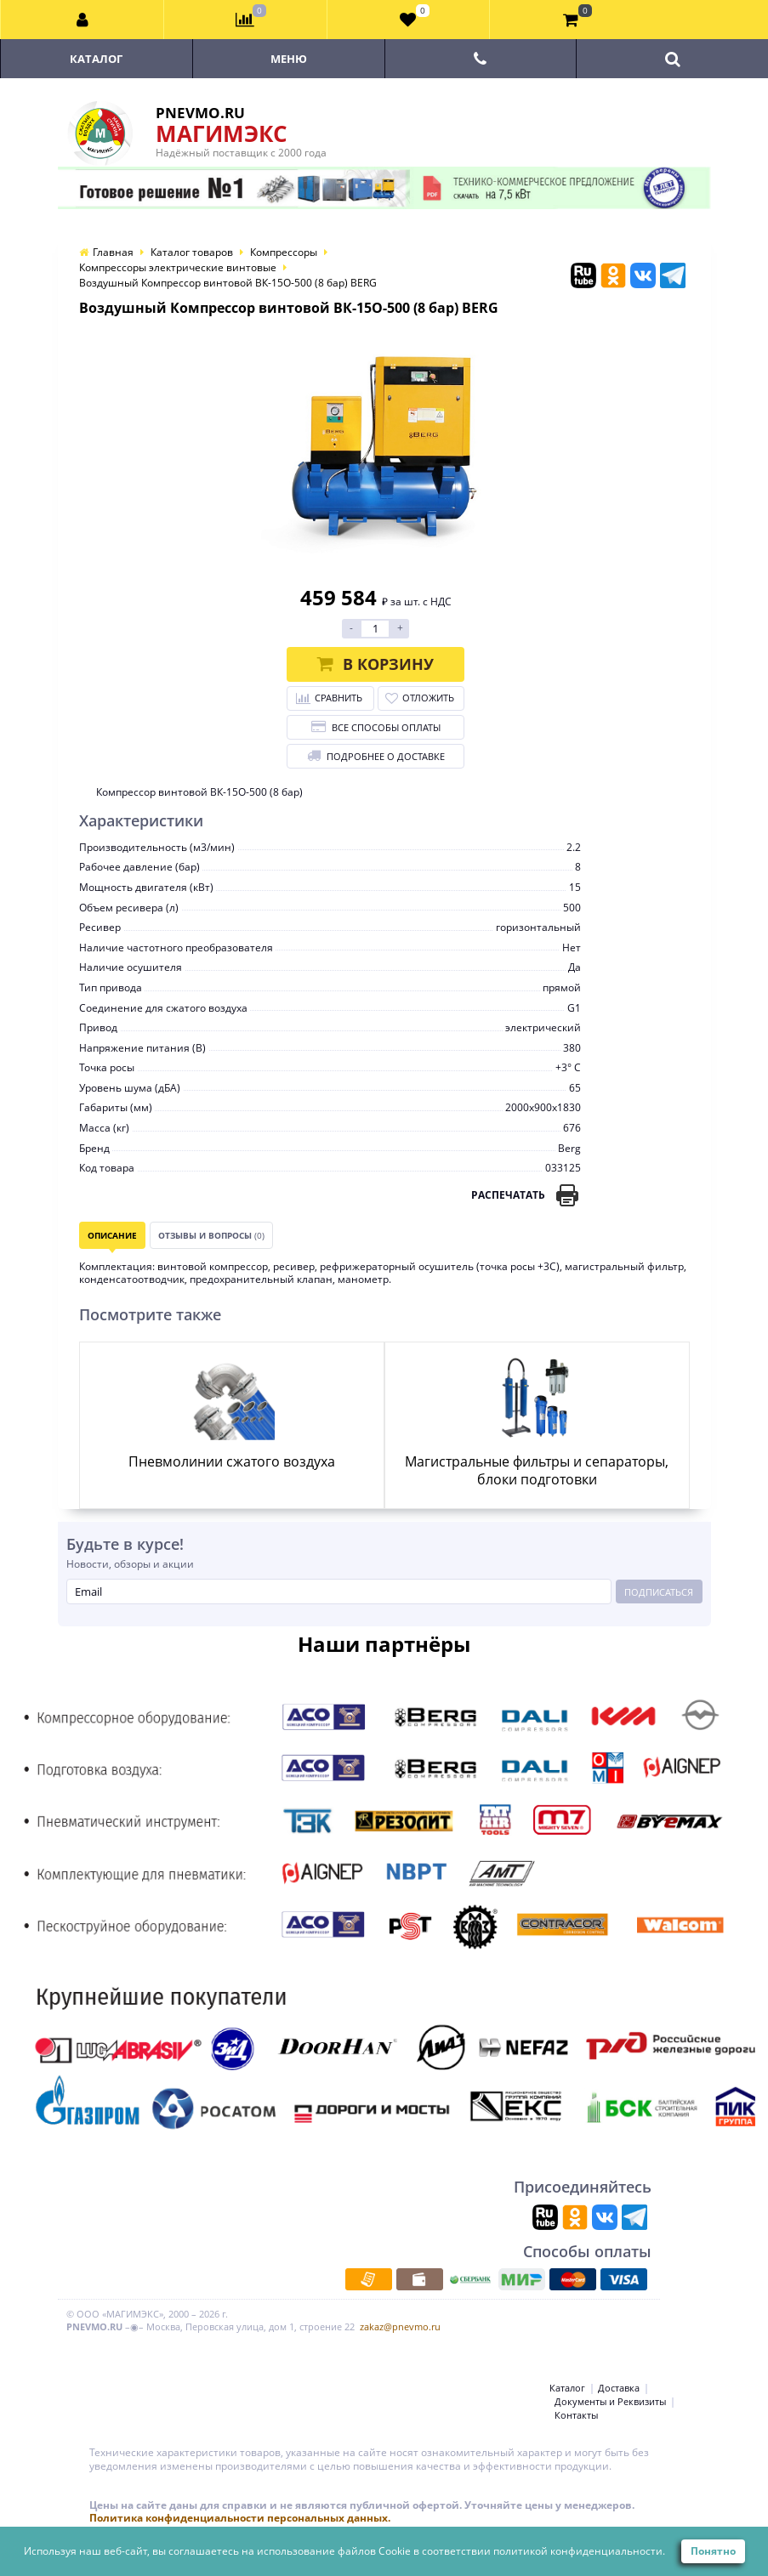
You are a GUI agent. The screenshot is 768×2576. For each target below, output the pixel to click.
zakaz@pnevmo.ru (400, 2326)
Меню (288, 58)
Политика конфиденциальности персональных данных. (239, 2518)
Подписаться (658, 1592)
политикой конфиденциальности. (579, 2551)
